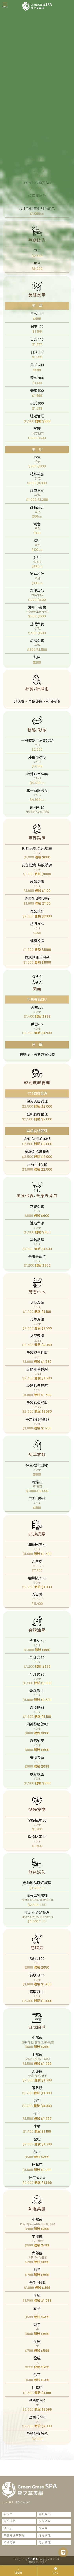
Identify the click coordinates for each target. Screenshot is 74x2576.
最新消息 (10, 2521)
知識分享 (10, 2542)
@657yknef (22, 2502)
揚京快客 (33, 2559)
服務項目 (45, 2521)
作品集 (43, 2528)
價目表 (8, 2528)
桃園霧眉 (15, 2551)
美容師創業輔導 (14, 2535)
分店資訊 (45, 2542)
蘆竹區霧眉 (29, 2551)
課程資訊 (45, 2535)
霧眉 (4, 2551)
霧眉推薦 (43, 2551)
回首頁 (8, 2514)
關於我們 (45, 2514)
